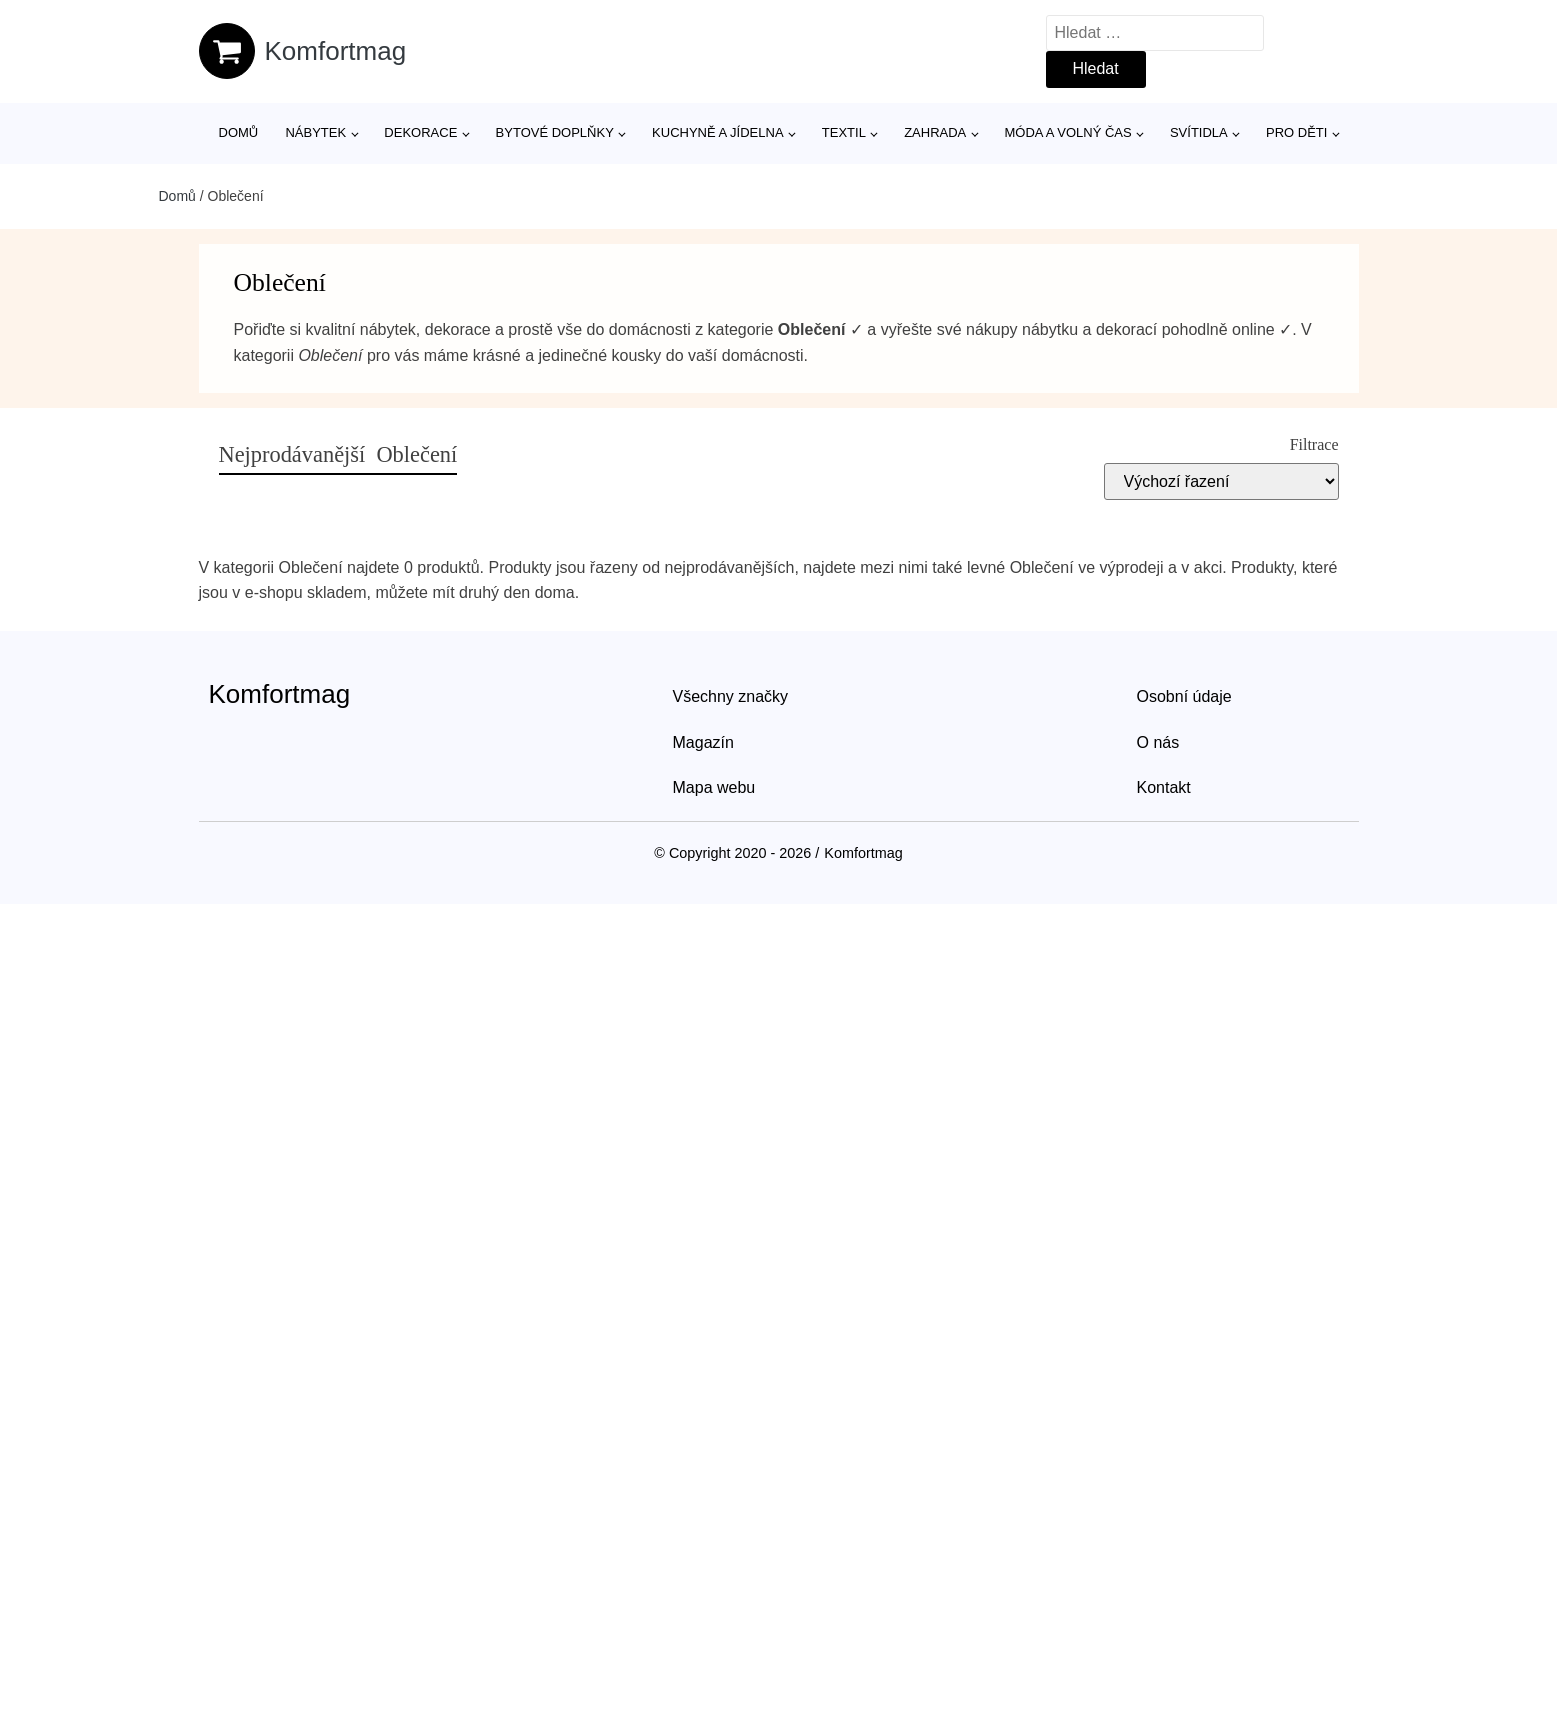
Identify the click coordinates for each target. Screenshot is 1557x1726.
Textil (844, 132)
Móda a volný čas (1068, 132)
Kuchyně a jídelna (718, 132)
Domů (239, 132)
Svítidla (1199, 132)
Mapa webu (714, 787)
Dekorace (420, 132)
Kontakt (1164, 787)
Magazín (703, 742)
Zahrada (935, 132)
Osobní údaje (1184, 696)
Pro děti (1296, 132)
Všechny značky (731, 696)
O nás (1158, 742)
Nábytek (315, 132)
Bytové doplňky (555, 132)
